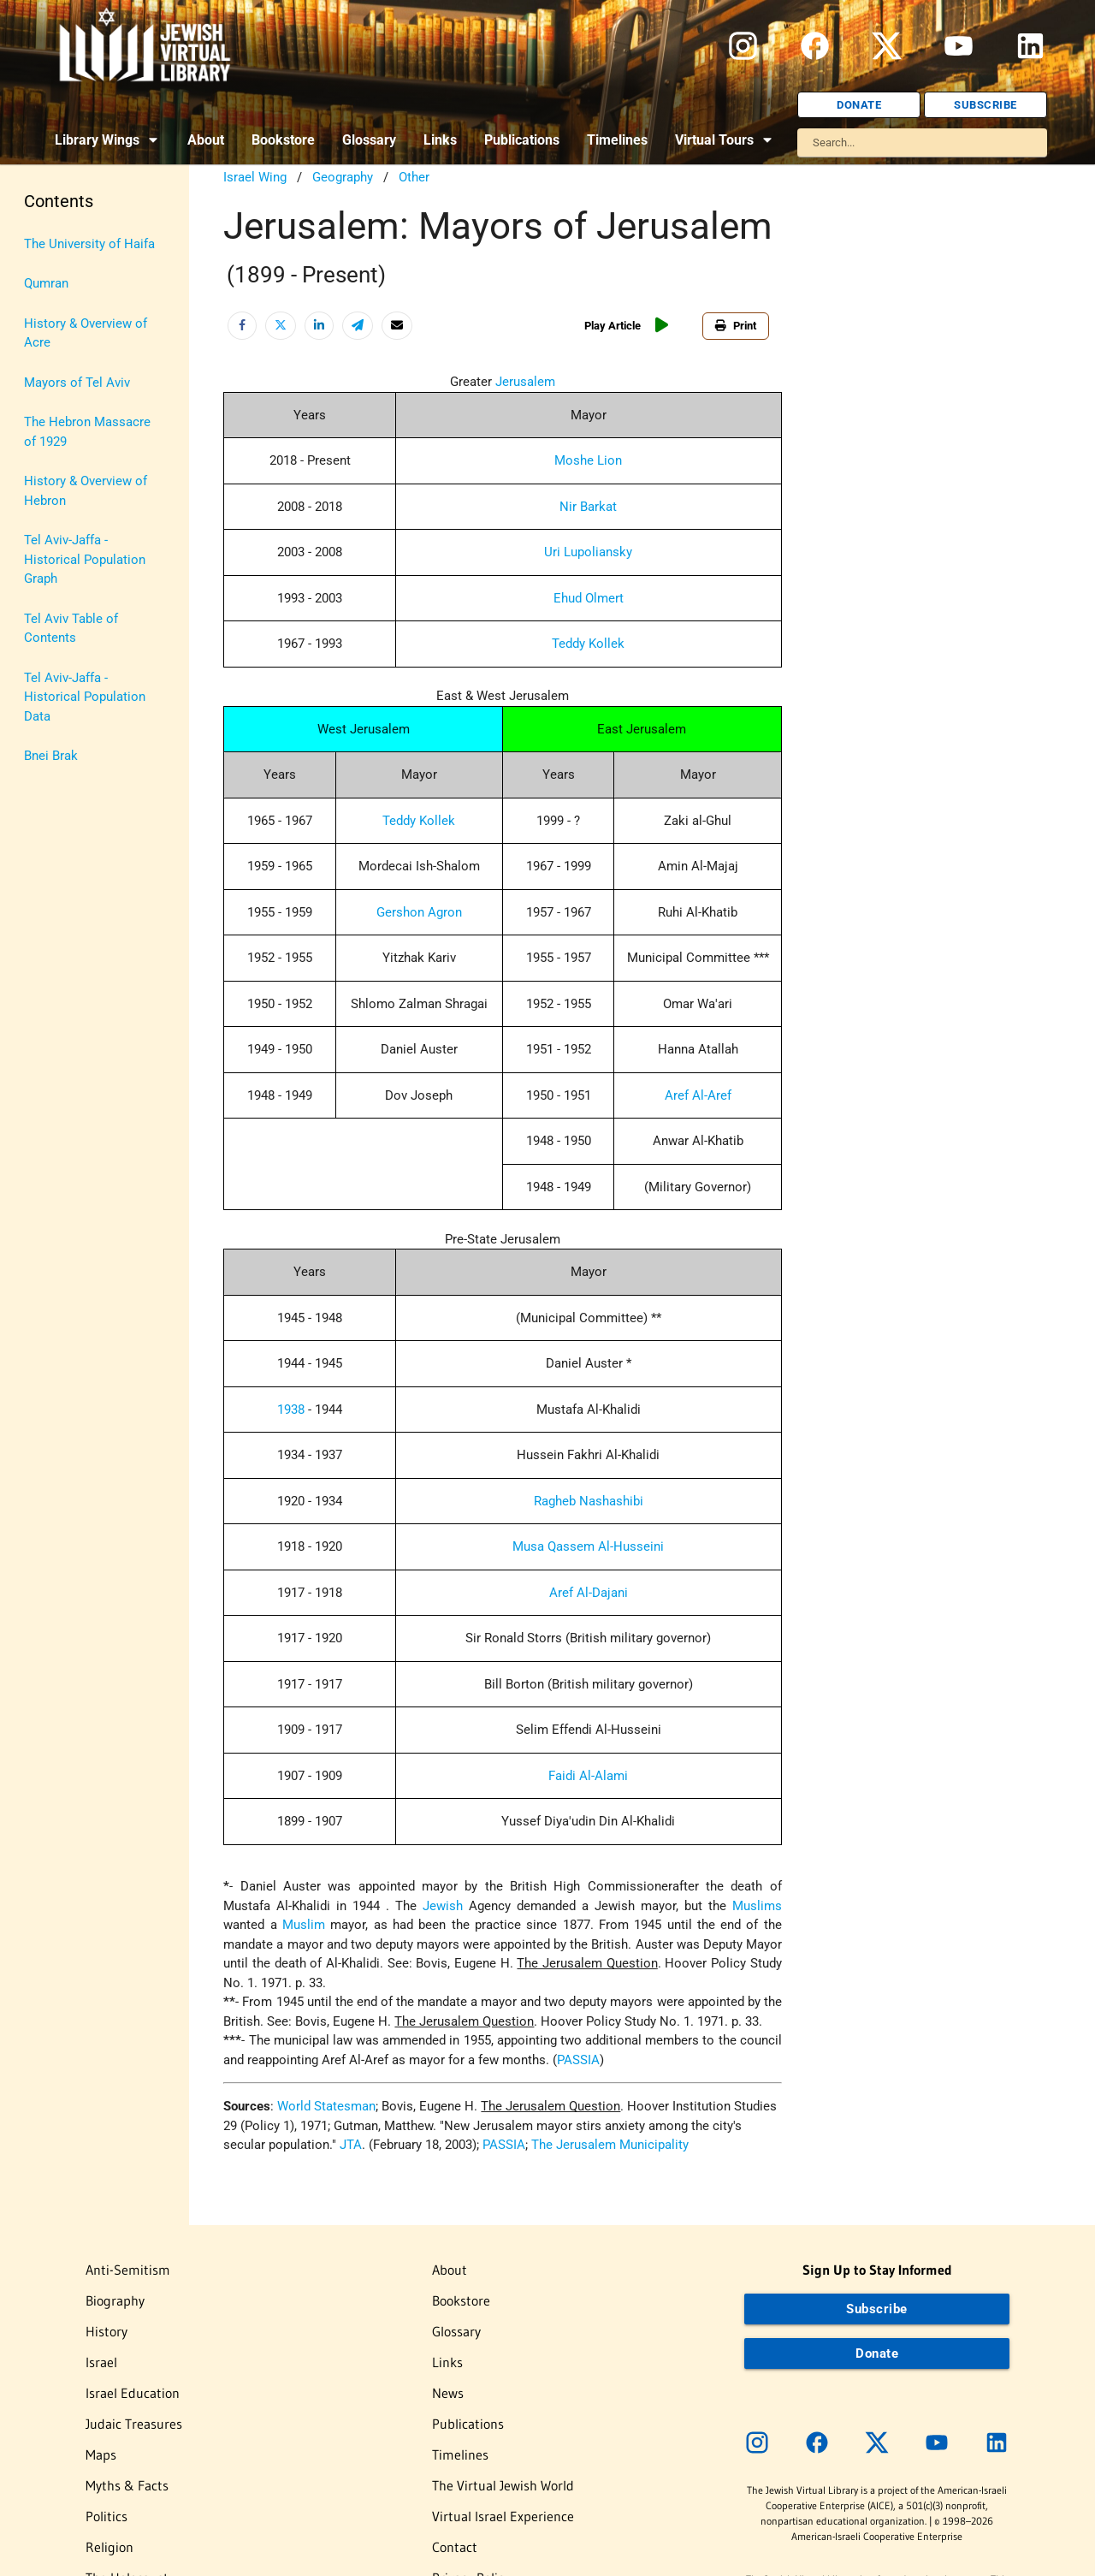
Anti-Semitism (128, 2269)
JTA (351, 2144)
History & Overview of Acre (85, 333)
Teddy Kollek (588, 643)
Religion (109, 2546)
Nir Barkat (588, 506)
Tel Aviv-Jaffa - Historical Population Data (84, 697)
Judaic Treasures (134, 2423)
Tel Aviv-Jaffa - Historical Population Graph (84, 559)
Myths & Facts (127, 2485)
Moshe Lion (588, 460)
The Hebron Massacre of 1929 (87, 431)
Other (414, 177)
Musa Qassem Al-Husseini (588, 1546)
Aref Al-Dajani (588, 1592)
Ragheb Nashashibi (588, 1501)
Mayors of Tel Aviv (77, 382)
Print (735, 325)
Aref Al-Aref (698, 1095)
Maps (101, 2454)
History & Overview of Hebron (85, 490)
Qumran (46, 283)
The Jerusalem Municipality (610, 2144)
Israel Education (133, 2392)
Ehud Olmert (588, 598)
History (106, 2331)
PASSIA (578, 2060)
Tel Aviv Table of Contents (71, 628)
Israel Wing (255, 177)
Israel (101, 2362)
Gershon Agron (419, 912)
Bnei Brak (51, 755)
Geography (342, 177)
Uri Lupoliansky (588, 552)
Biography (115, 2300)
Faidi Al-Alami (588, 1776)
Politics (106, 2516)
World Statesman (326, 2106)
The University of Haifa (89, 244)
